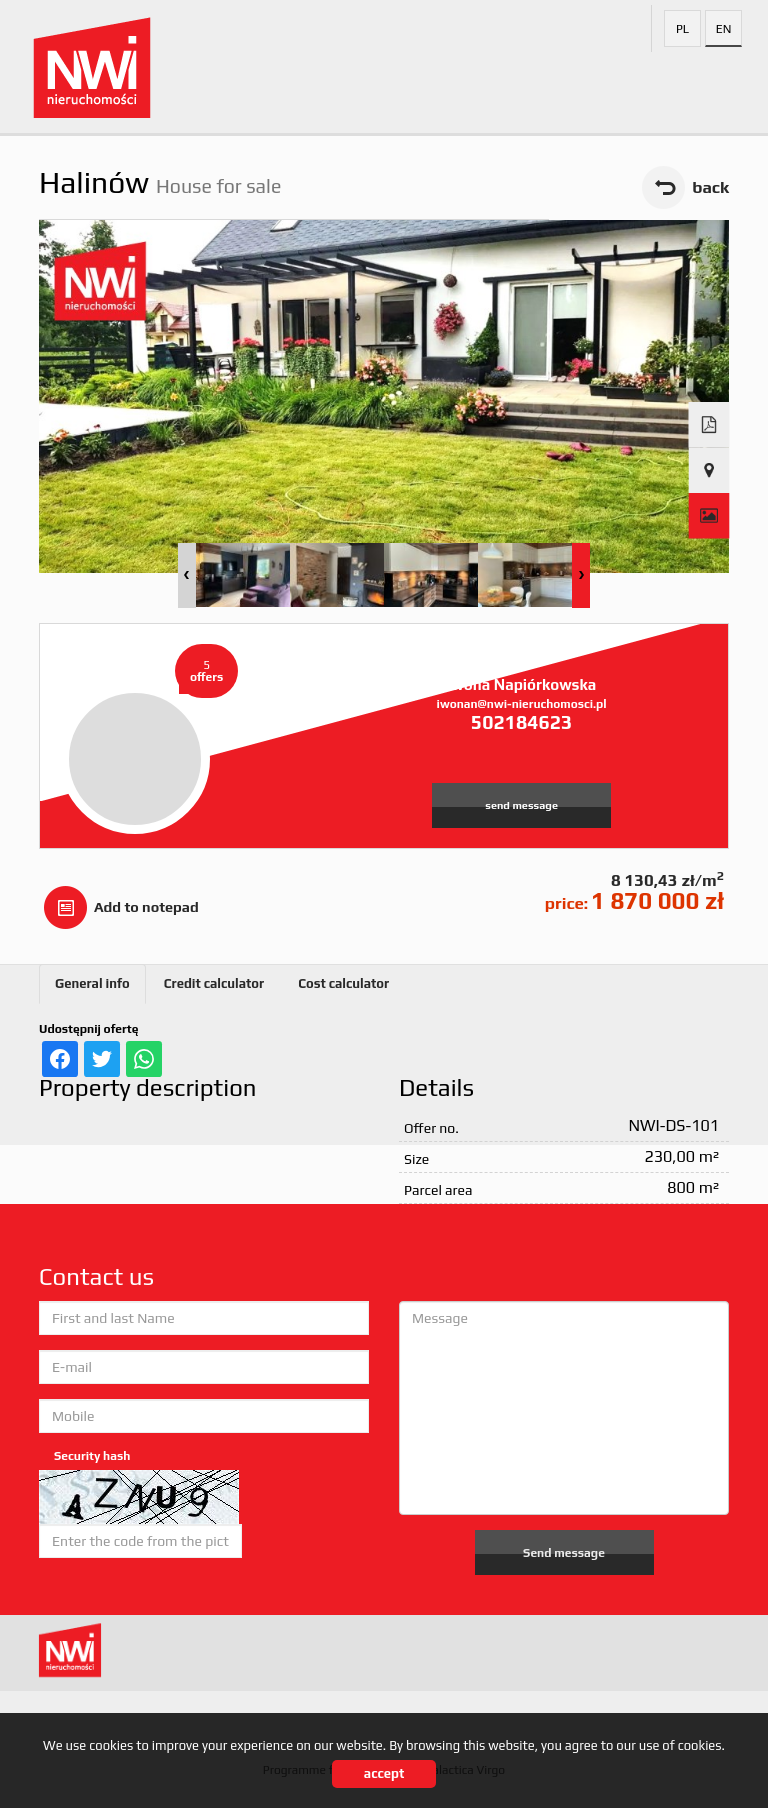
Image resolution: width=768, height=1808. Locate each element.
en (724, 29)
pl (682, 29)
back (710, 187)
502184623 (521, 722)
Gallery (709, 516)
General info (92, 983)
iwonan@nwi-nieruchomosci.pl (522, 704)
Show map (709, 471)
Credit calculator (214, 983)
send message (521, 805)
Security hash (92, 1456)
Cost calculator (343, 983)
